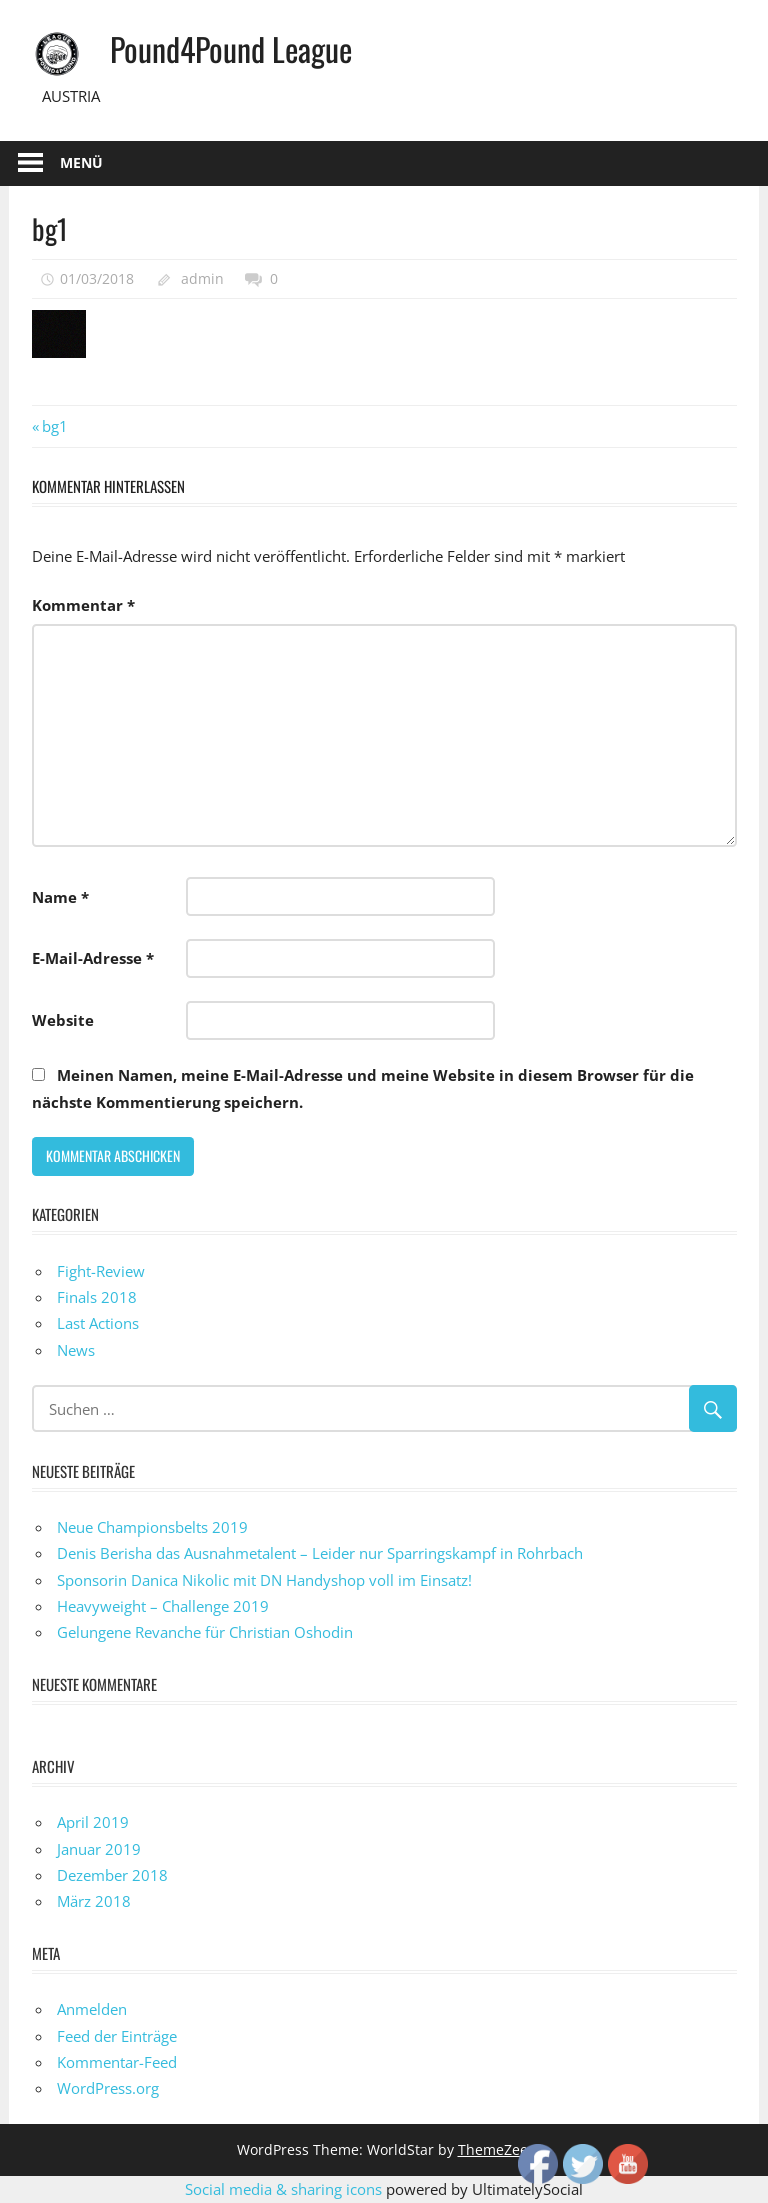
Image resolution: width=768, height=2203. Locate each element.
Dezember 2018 (112, 1875)
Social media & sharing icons (285, 2189)
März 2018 (94, 1901)
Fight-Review (101, 1271)
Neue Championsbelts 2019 (152, 1527)
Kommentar (83, 605)
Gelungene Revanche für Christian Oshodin (205, 1632)
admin (202, 278)
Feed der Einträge (117, 2036)
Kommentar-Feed (117, 2062)
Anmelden (92, 2009)
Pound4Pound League (231, 48)
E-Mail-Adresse (93, 958)
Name (60, 897)
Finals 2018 (97, 1297)
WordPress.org (108, 2088)
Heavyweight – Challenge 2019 (163, 1606)
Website (63, 1020)
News (76, 1350)
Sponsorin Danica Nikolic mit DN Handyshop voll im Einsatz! (264, 1580)
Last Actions (98, 1323)
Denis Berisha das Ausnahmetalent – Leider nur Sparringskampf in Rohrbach (320, 1553)
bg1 (54, 426)
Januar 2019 (99, 1849)
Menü (81, 162)
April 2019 (93, 1822)
